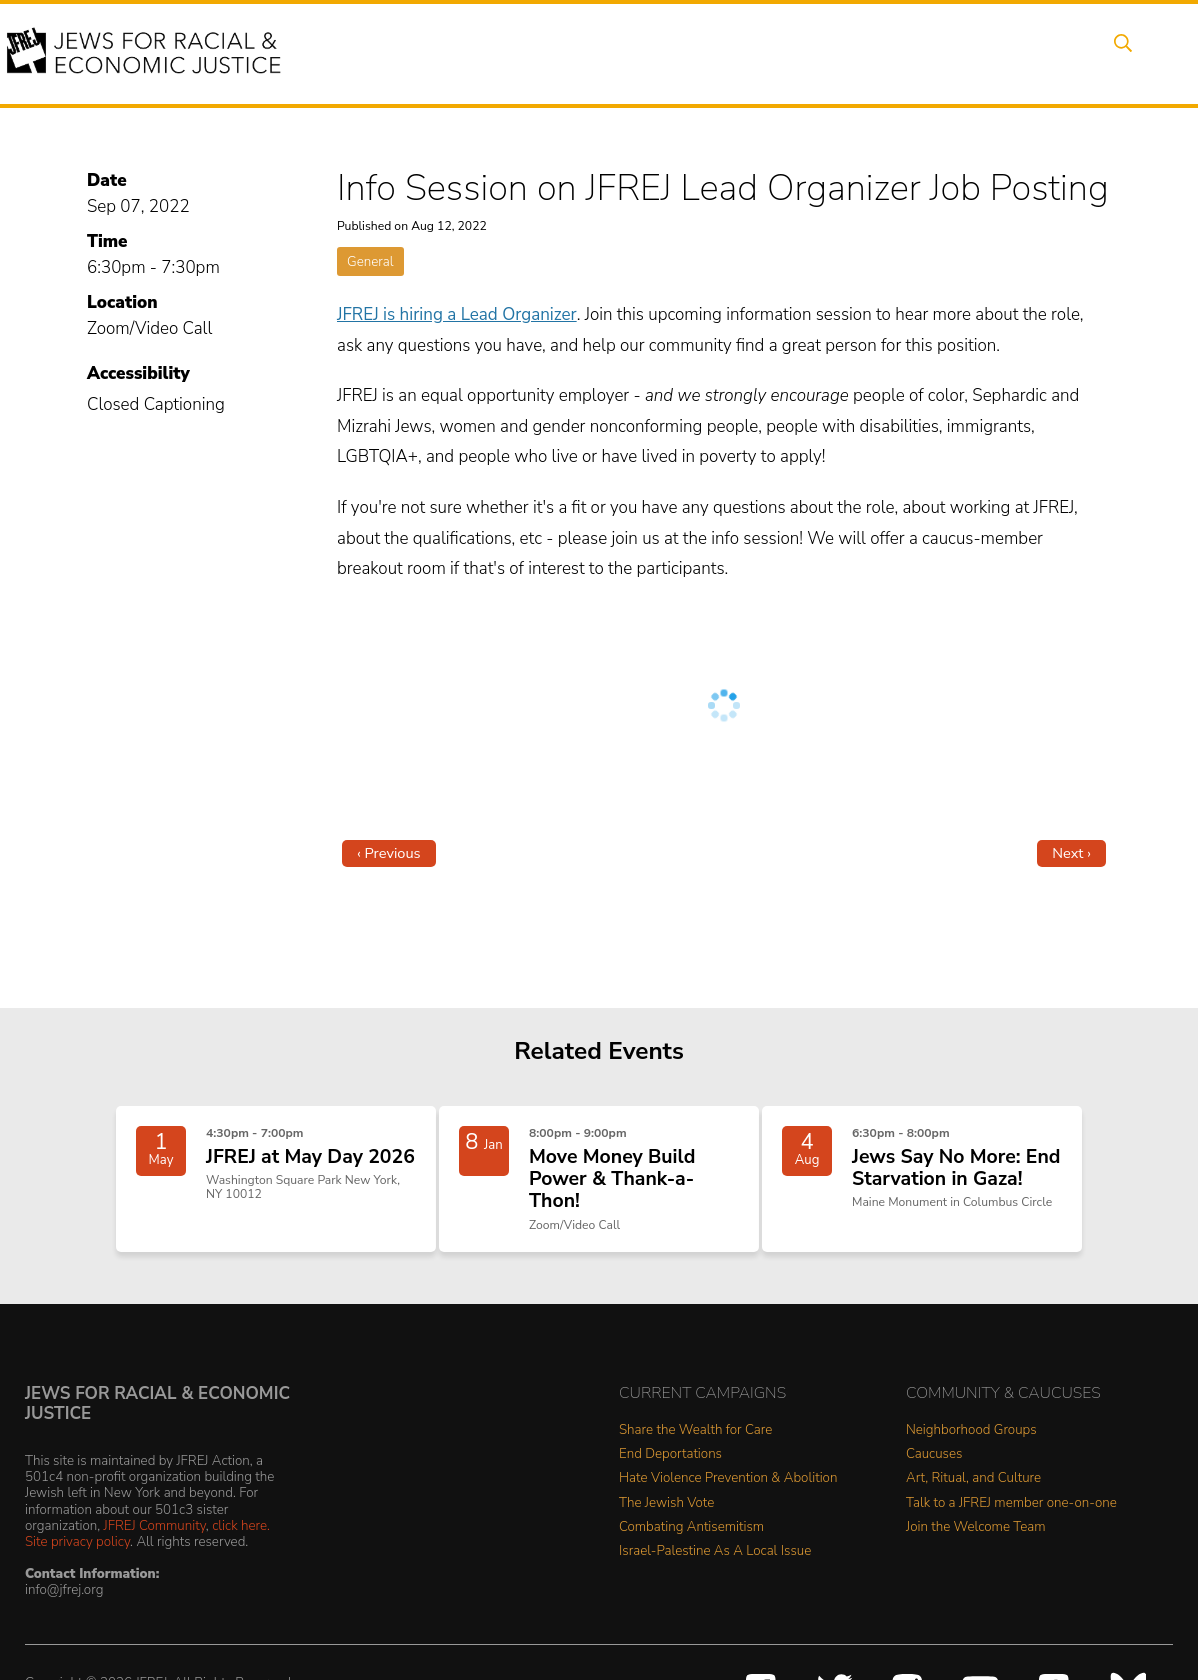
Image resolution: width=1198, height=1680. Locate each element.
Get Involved (862, 53)
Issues (557, 53)
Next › (1071, 853)
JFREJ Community (155, 1543)
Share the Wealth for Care (695, 1448)
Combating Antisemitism (691, 1545)
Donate (966, 53)
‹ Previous (389, 853)
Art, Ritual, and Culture (973, 1496)
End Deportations (670, 1472)
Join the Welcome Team (976, 1545)
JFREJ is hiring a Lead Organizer (457, 314)
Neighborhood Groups (971, 1448)
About (399, 53)
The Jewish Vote (666, 1521)
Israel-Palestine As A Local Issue (715, 1569)
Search (1119, 53)
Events (478, 53)
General (370, 261)
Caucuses (934, 1472)
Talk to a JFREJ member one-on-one (1011, 1521)
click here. (241, 1543)
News (764, 53)
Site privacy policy (77, 1559)
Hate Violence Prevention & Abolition (728, 1496)
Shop (1043, 53)
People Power (661, 53)
